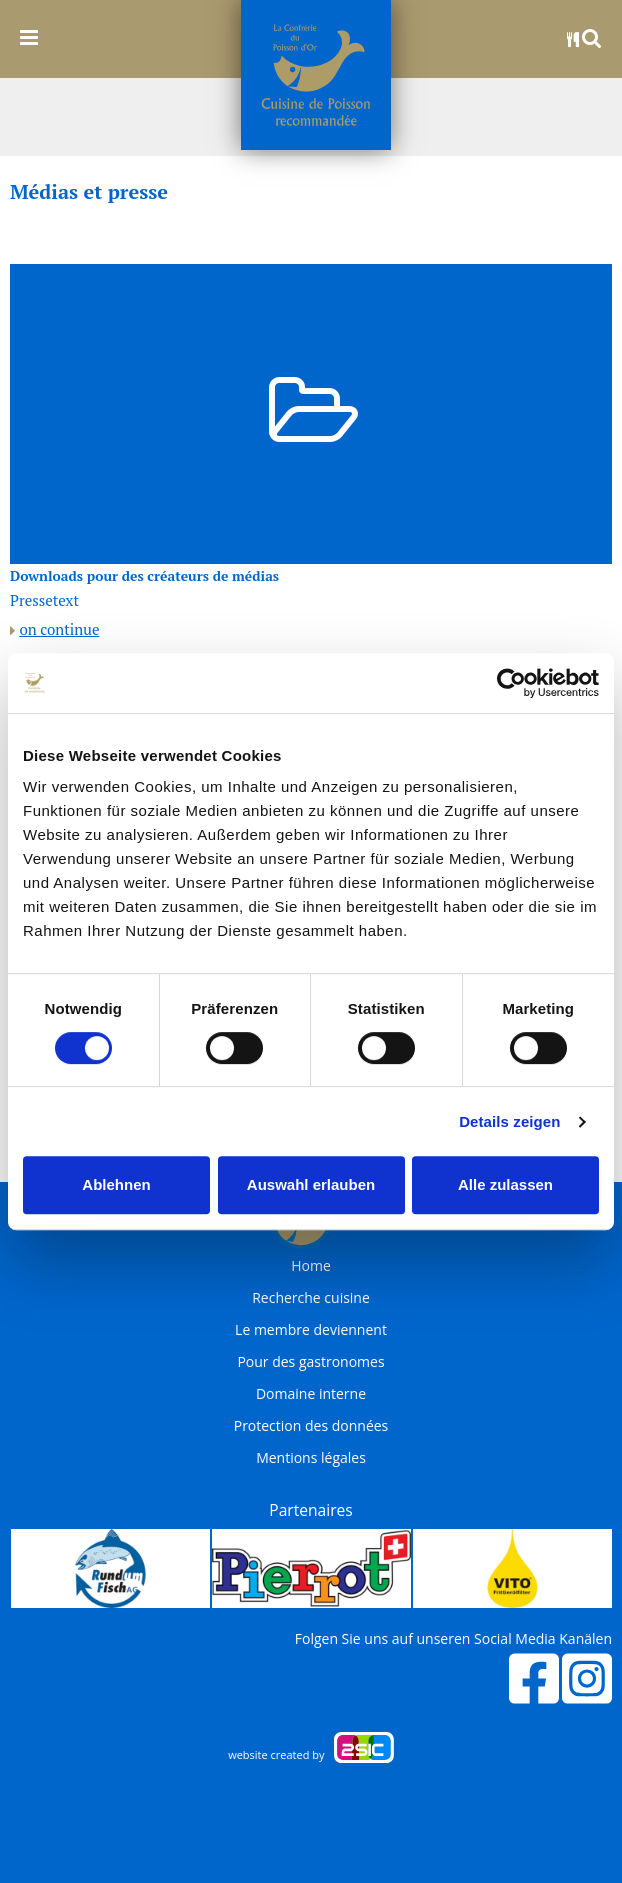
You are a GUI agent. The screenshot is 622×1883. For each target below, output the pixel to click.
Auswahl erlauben (311, 1184)
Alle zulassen (505, 1184)
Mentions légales (311, 1458)
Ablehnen (116, 1184)
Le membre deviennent (311, 1330)
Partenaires (310, 1510)
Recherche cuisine (311, 1298)
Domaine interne (311, 1394)
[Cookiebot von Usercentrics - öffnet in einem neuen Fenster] (511, 683)
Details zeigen (509, 1121)
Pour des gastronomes (310, 1362)
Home (311, 1266)
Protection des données (311, 1426)
